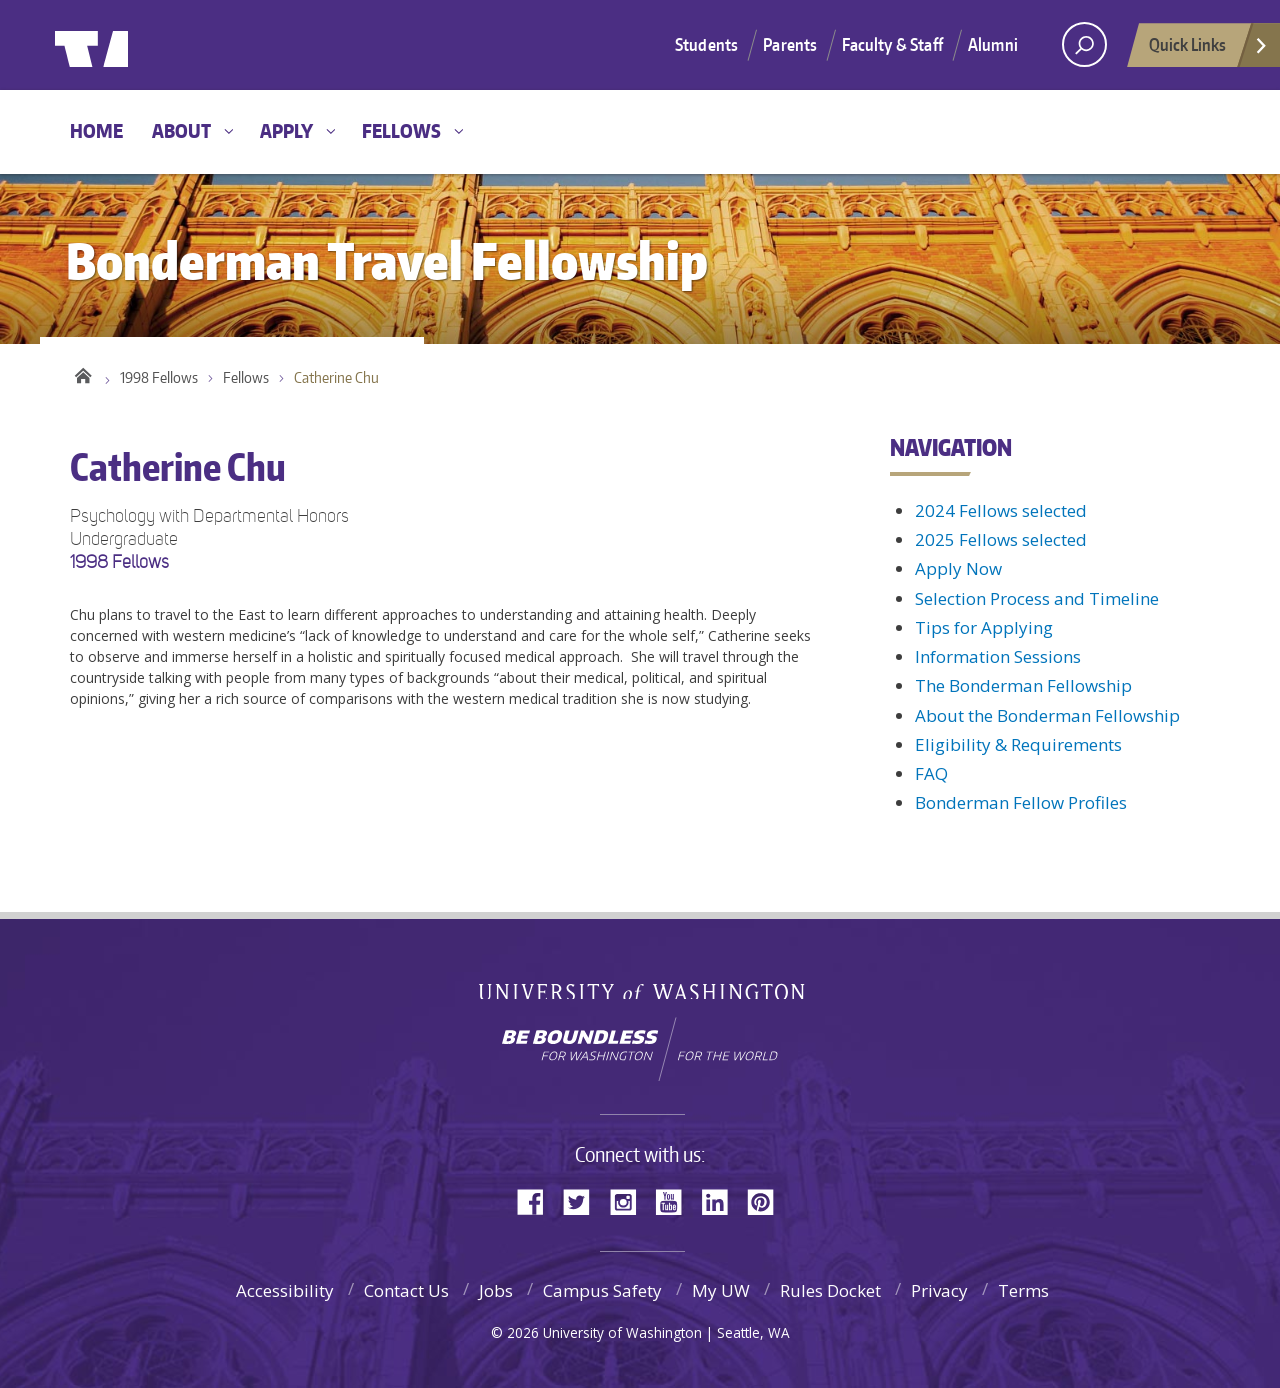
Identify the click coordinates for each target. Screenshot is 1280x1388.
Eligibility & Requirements (1018, 744)
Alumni (993, 44)
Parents (790, 44)
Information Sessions (998, 656)
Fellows (401, 130)
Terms (1023, 1290)
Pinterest (768, 1200)
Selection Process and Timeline (1037, 598)
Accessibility (285, 1290)
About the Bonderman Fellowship (1047, 715)
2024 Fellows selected (1001, 510)
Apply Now (958, 568)
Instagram (630, 1200)
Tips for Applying (984, 627)
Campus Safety (602, 1290)
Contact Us (406, 1290)
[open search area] (1084, 44)
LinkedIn (722, 1200)
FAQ (931, 773)
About (181, 130)
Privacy (939, 1290)
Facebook (538, 1200)
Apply (286, 130)
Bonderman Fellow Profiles (1021, 802)
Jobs (496, 1290)
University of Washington (136, 45)
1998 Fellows (159, 379)
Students (706, 44)
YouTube (676, 1200)
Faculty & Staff (892, 44)
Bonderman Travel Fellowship (370, 46)
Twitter (584, 1200)
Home (96, 130)
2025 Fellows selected (1001, 539)
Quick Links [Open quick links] (1209, 50)
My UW (721, 1290)
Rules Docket (830, 1290)
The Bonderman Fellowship (1023, 685)
